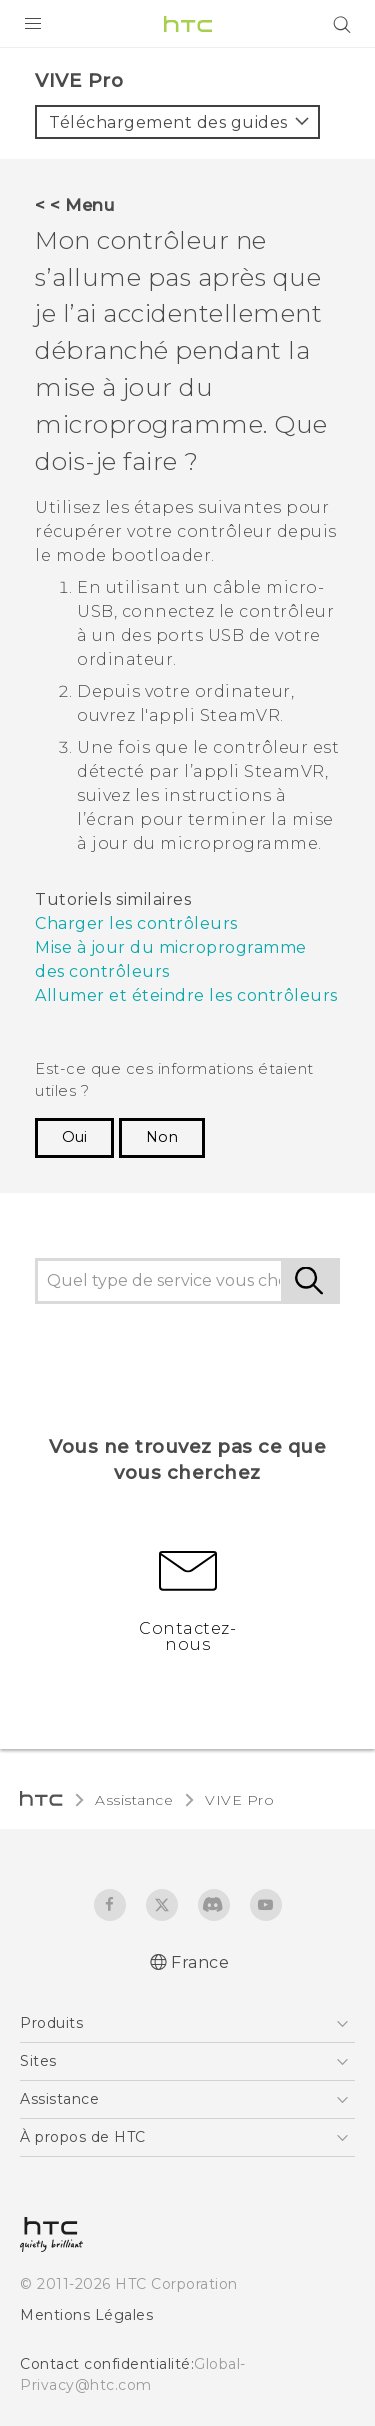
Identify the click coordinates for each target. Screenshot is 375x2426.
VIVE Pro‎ (239, 1800)
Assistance (134, 1800)
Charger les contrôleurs (136, 923)
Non (162, 1137)
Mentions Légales (86, 2315)
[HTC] (188, 24)
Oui (74, 1137)
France (200, 1962)
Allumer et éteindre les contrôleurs (186, 995)
